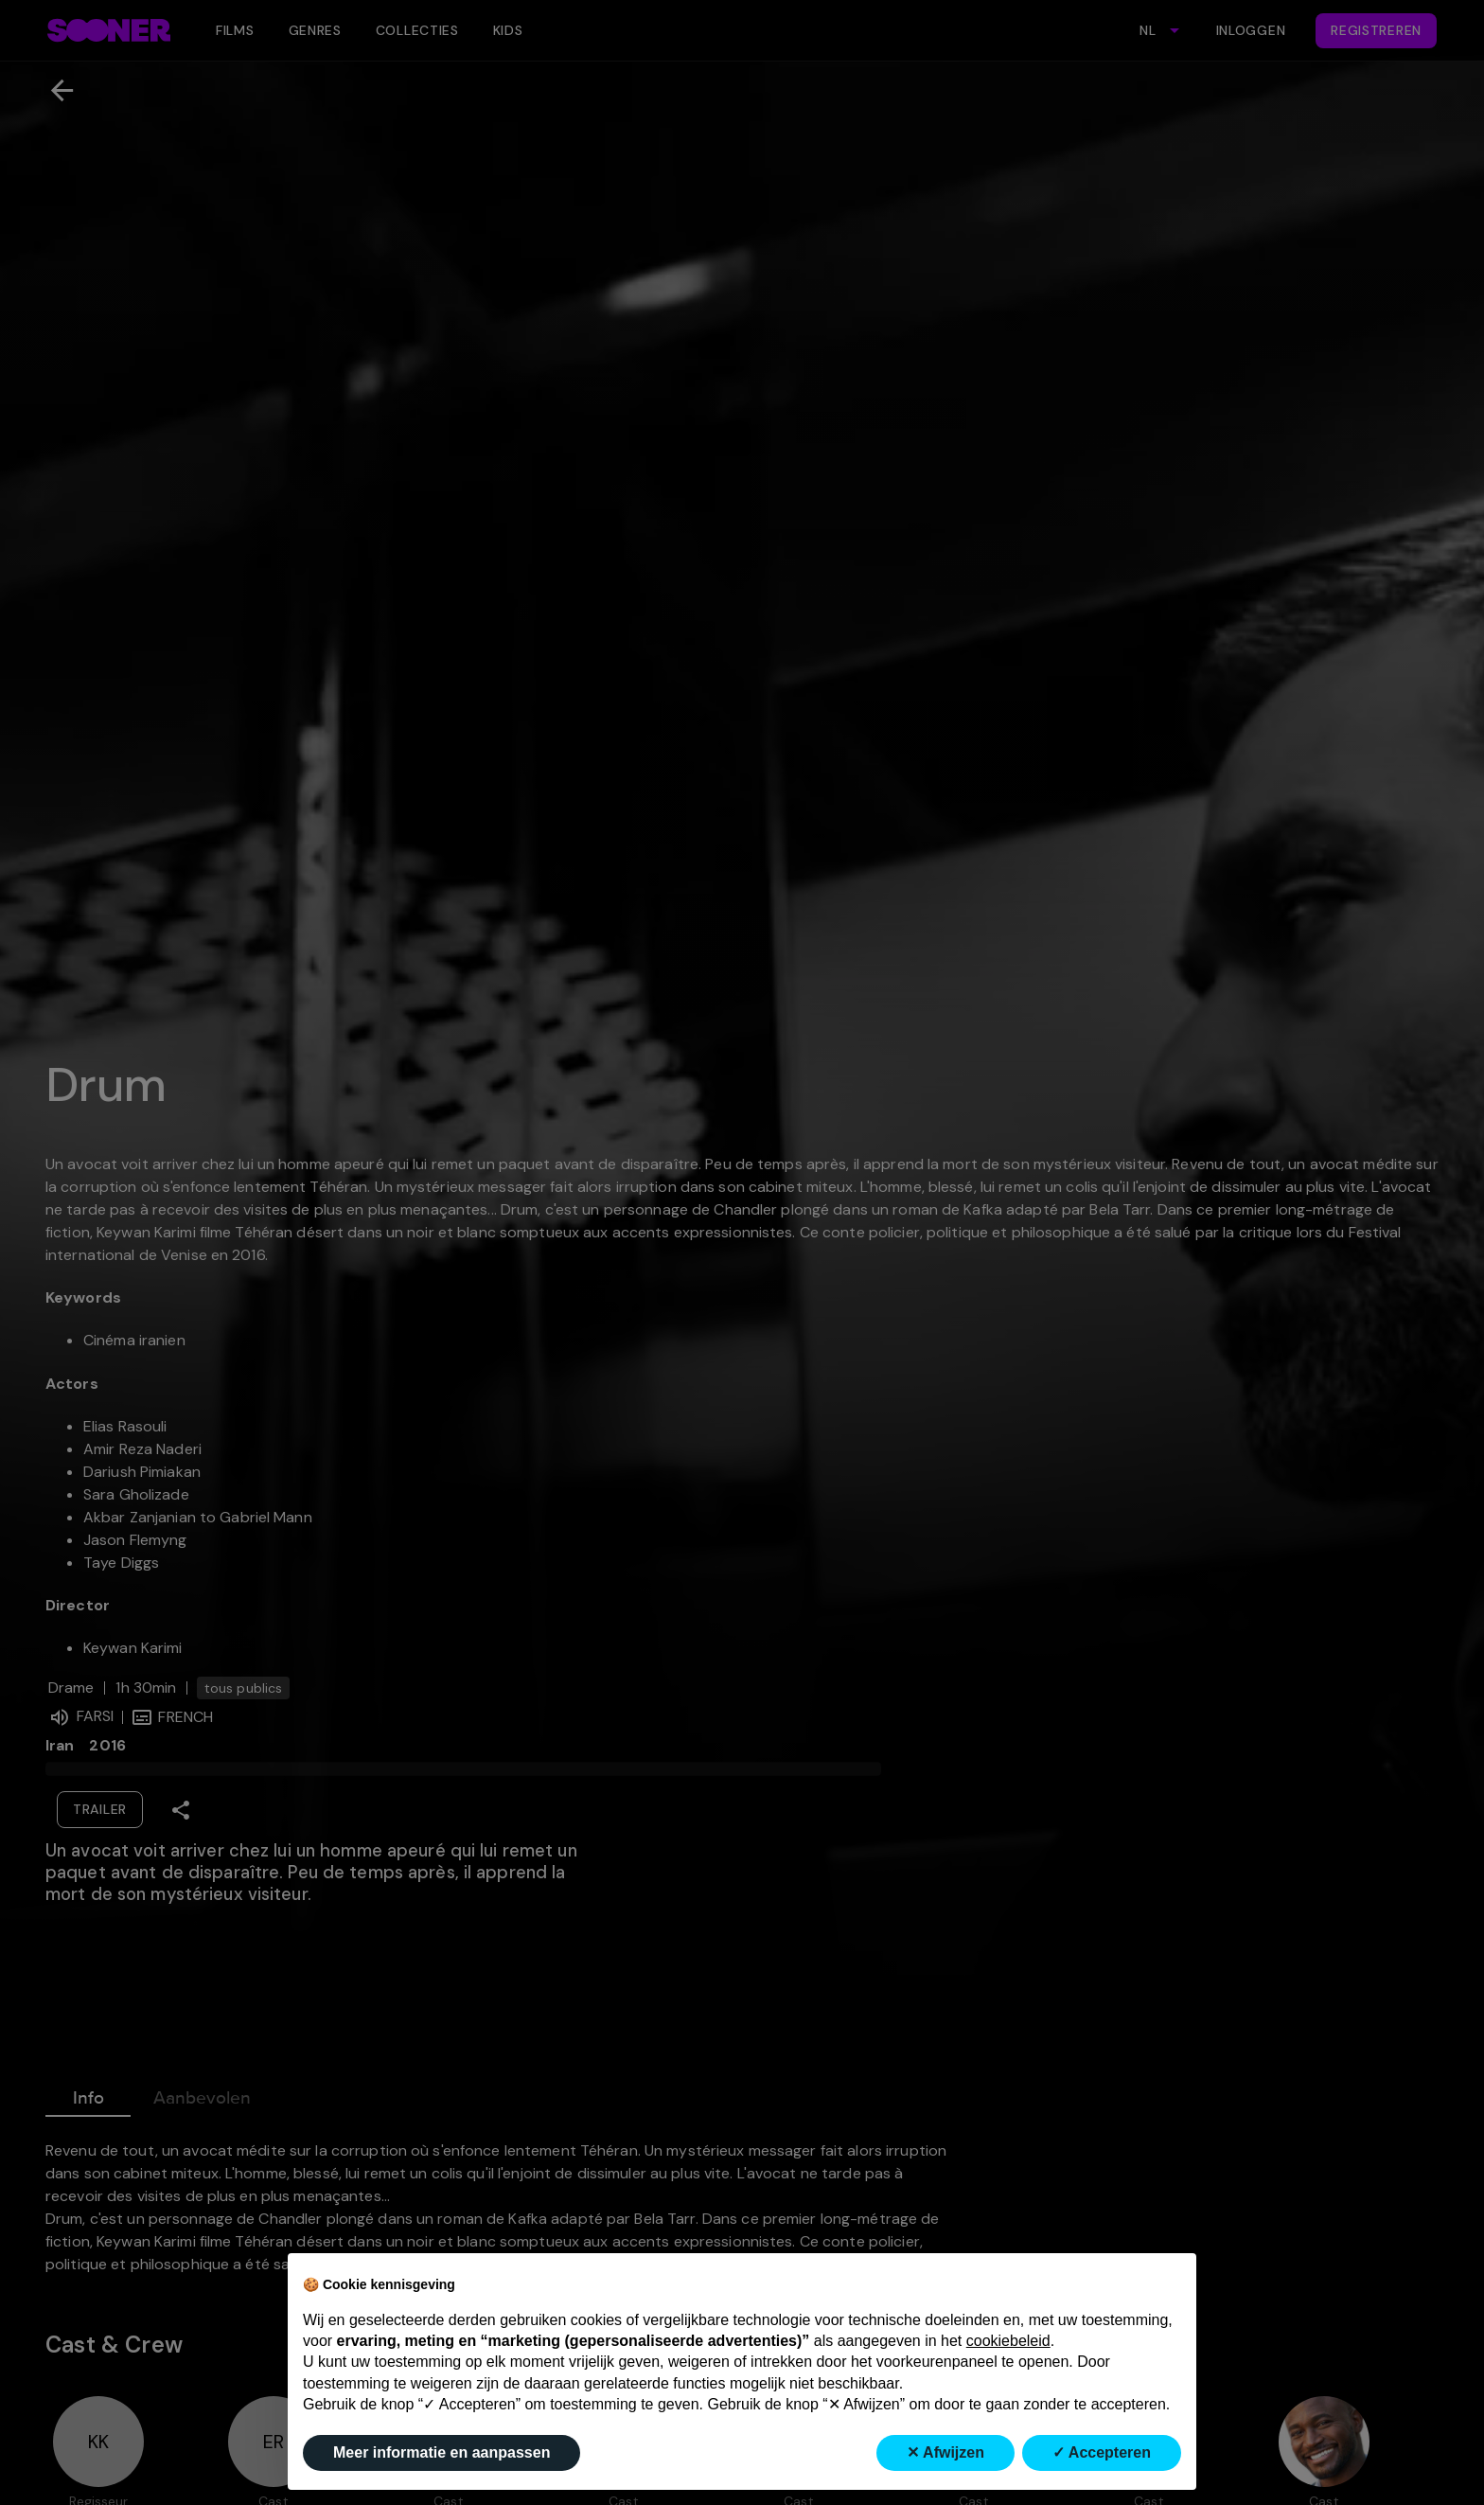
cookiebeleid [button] (1008, 2341)
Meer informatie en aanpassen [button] (441, 2452)
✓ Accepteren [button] (1101, 2452)
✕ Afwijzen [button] (945, 2452)
